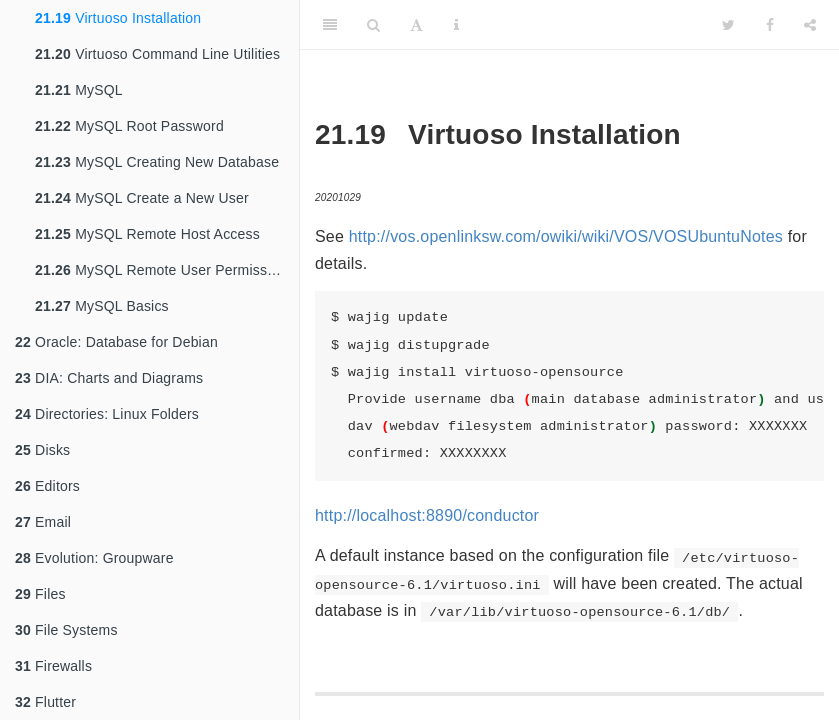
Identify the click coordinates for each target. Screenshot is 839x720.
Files (40, 594)
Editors (47, 486)
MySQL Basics (102, 306)
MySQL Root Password (129, 126)
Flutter (45, 702)
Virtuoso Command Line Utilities (157, 54)
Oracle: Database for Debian (116, 342)
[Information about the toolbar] (456, 25)
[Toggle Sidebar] (330, 25)
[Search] (373, 25)
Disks (42, 450)
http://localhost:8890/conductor (427, 515)
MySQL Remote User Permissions (164, 270)
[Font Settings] (416, 25)
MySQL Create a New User (142, 198)
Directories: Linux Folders (107, 414)
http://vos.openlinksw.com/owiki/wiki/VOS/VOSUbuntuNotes (566, 236)
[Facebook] (770, 25)
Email (43, 522)
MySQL (79, 90)
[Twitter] (728, 25)
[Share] (810, 25)
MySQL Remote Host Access (147, 234)
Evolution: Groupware (94, 558)
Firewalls (53, 666)
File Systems (66, 630)
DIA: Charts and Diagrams (109, 378)
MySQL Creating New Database (157, 162)
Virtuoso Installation (118, 18)
